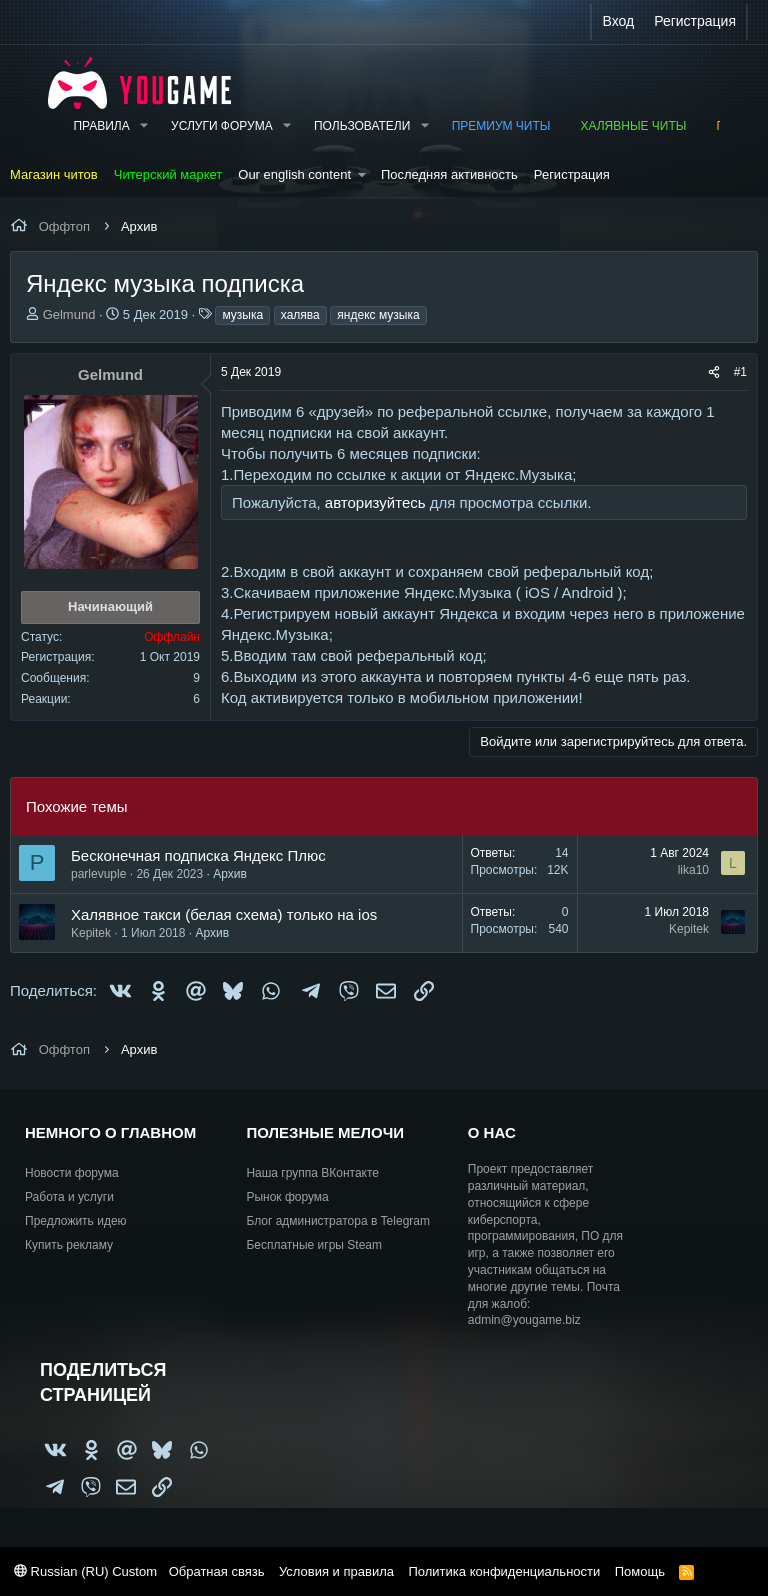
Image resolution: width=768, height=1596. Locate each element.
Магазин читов (54, 174)
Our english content (294, 174)
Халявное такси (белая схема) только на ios (224, 914)
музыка (242, 315)
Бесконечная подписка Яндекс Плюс (198, 855)
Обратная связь (217, 1571)
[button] (144, 126)
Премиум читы (501, 126)
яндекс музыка (378, 315)
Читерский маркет (168, 174)
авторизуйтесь (375, 502)
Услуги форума (222, 126)
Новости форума (72, 1173)
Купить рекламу (69, 1245)
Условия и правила (336, 1571)
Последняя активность (449, 174)
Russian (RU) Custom (85, 1571)
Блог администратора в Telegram (338, 1221)
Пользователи (362, 126)
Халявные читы (633, 126)
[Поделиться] (714, 372)
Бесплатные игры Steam (314, 1245)
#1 (740, 372)
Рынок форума (287, 1197)
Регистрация (572, 174)
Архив (230, 874)
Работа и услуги (69, 1197)
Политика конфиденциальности (504, 1571)
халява (300, 315)
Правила (101, 126)
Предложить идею (76, 1221)
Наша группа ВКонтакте (312, 1173)
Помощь (640, 1571)
